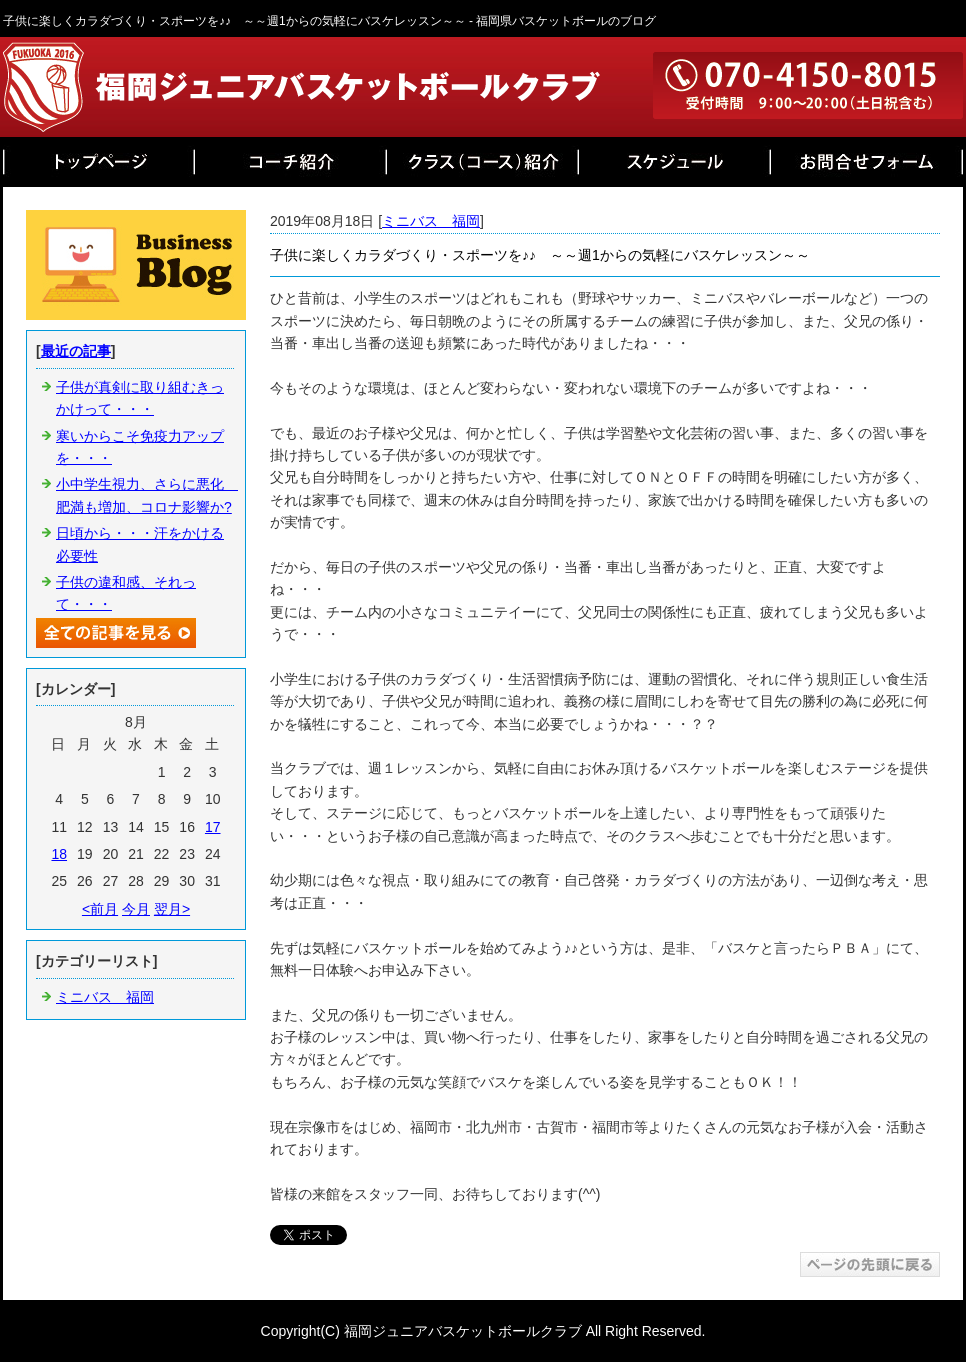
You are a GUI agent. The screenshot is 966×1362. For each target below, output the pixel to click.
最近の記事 (76, 351)
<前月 (100, 909)
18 (59, 854)
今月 (136, 909)
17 (213, 827)
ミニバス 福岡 (431, 221)
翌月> (172, 909)
